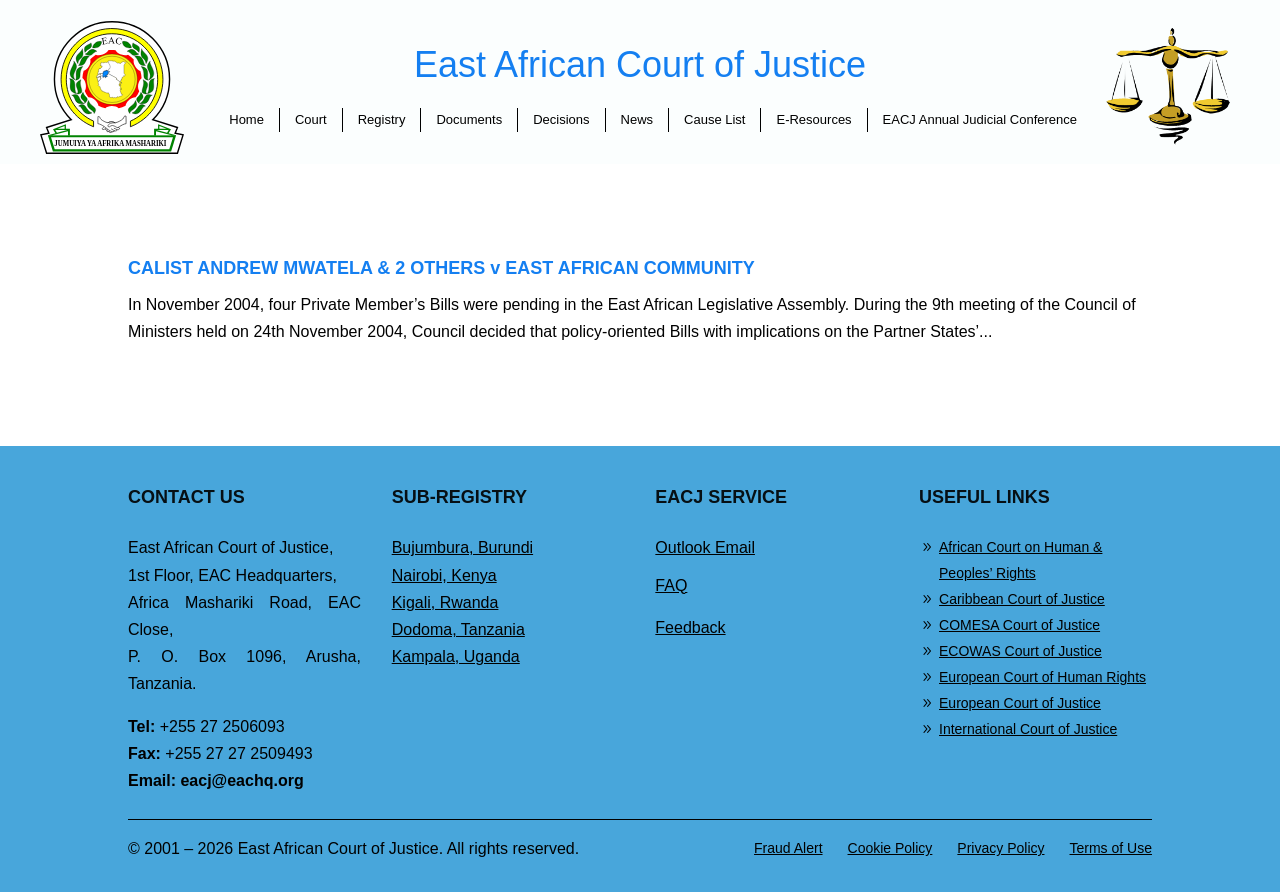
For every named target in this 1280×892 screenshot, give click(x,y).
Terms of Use (1111, 848)
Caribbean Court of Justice (1022, 599)
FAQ (671, 585)
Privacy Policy (1000, 848)
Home (246, 119)
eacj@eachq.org (241, 780)
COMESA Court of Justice (1019, 625)
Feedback (690, 627)
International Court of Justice (1028, 729)
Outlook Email (705, 547)
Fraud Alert (788, 848)
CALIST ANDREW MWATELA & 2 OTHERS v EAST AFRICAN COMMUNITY (441, 268)
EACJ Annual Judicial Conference (980, 119)
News (637, 119)
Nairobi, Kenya (444, 575)
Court (311, 119)
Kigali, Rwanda (445, 602)
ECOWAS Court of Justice (1020, 651)
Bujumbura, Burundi (462, 547)
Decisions (561, 119)
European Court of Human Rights (1042, 677)
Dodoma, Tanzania (458, 629)
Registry (382, 119)
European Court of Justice (1020, 703)
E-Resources (813, 119)
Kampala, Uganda (456, 656)
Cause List (714, 119)
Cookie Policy (890, 848)
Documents (469, 119)
